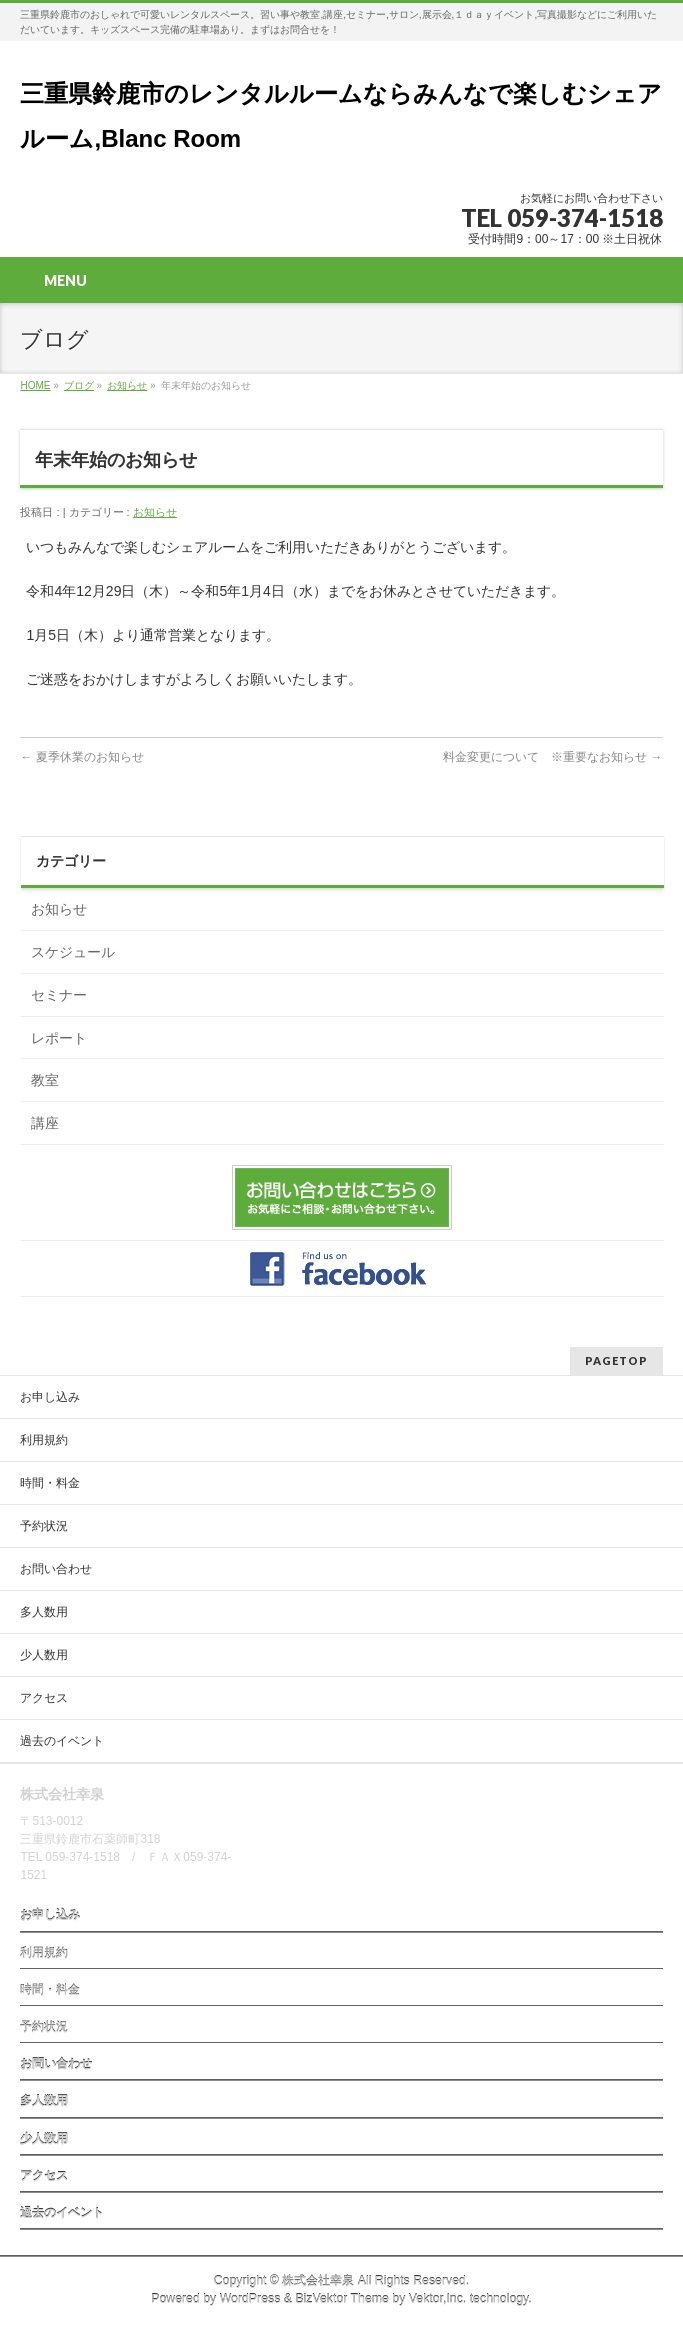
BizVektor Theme (342, 2299)
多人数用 (44, 1612)
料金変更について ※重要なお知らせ (552, 757)
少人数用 (44, 1655)
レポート (59, 1038)
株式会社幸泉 (318, 2281)
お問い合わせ (56, 1569)
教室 (45, 1080)
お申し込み (50, 1397)
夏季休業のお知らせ (81, 757)
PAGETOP (616, 1360)
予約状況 (44, 1526)
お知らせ (127, 385)
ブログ (79, 385)
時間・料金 (50, 1483)
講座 (45, 1123)
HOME (35, 385)
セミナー (59, 995)
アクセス (44, 1698)
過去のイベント (62, 1741)
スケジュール (73, 952)
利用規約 (44, 1440)
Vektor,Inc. (438, 2299)
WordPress (250, 2299)
